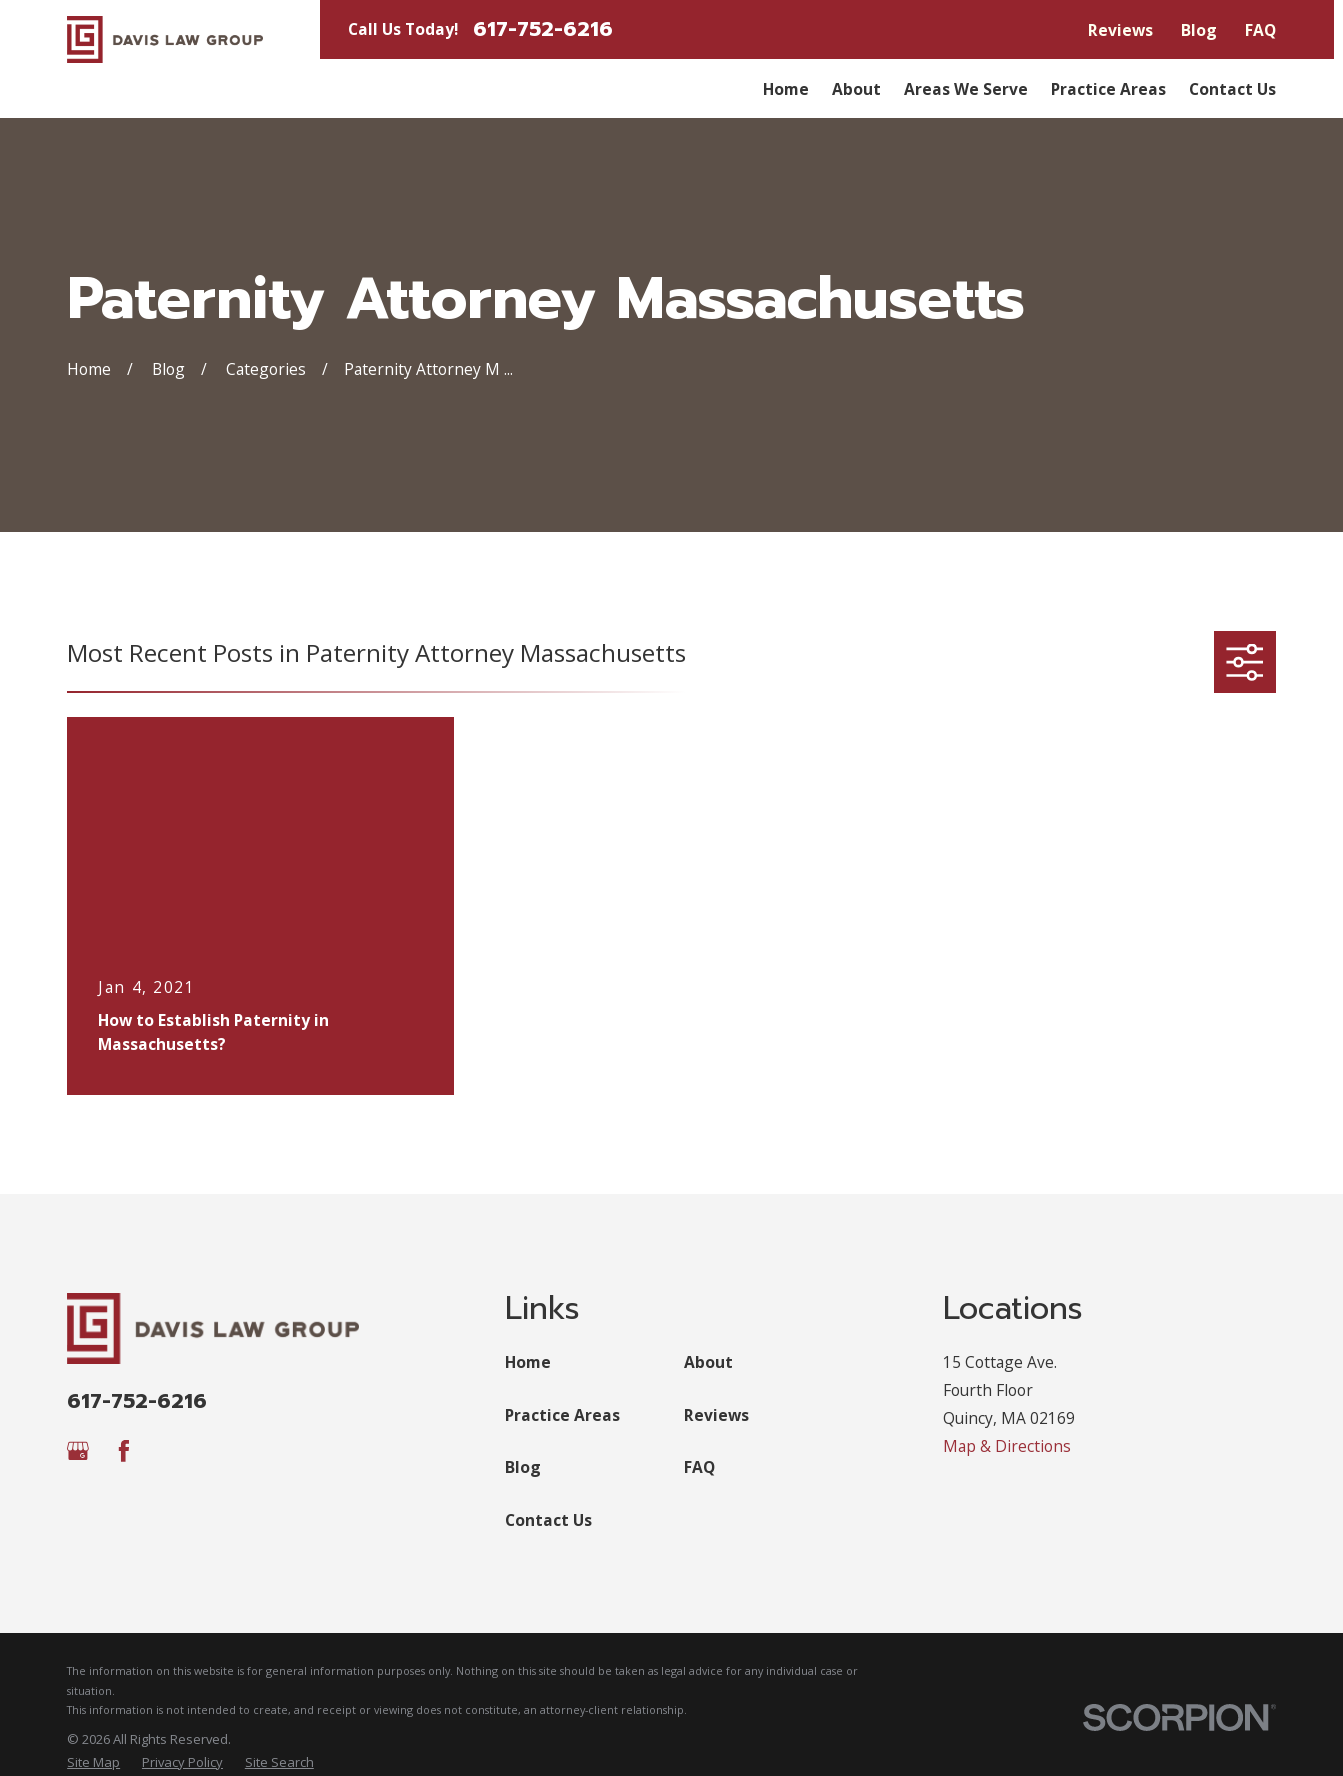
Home (528, 1362)
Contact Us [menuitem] (1232, 89)
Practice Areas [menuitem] (1108, 89)
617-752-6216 (543, 29)
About (708, 1362)
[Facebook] (124, 1451)
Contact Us (548, 1520)
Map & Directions (1007, 1446)
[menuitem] (93, 1762)
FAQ (1260, 30)
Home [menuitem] (786, 89)
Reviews (1120, 30)
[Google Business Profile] (78, 1451)
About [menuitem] (856, 89)
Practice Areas (562, 1415)
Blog (1199, 30)
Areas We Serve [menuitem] (966, 89)
